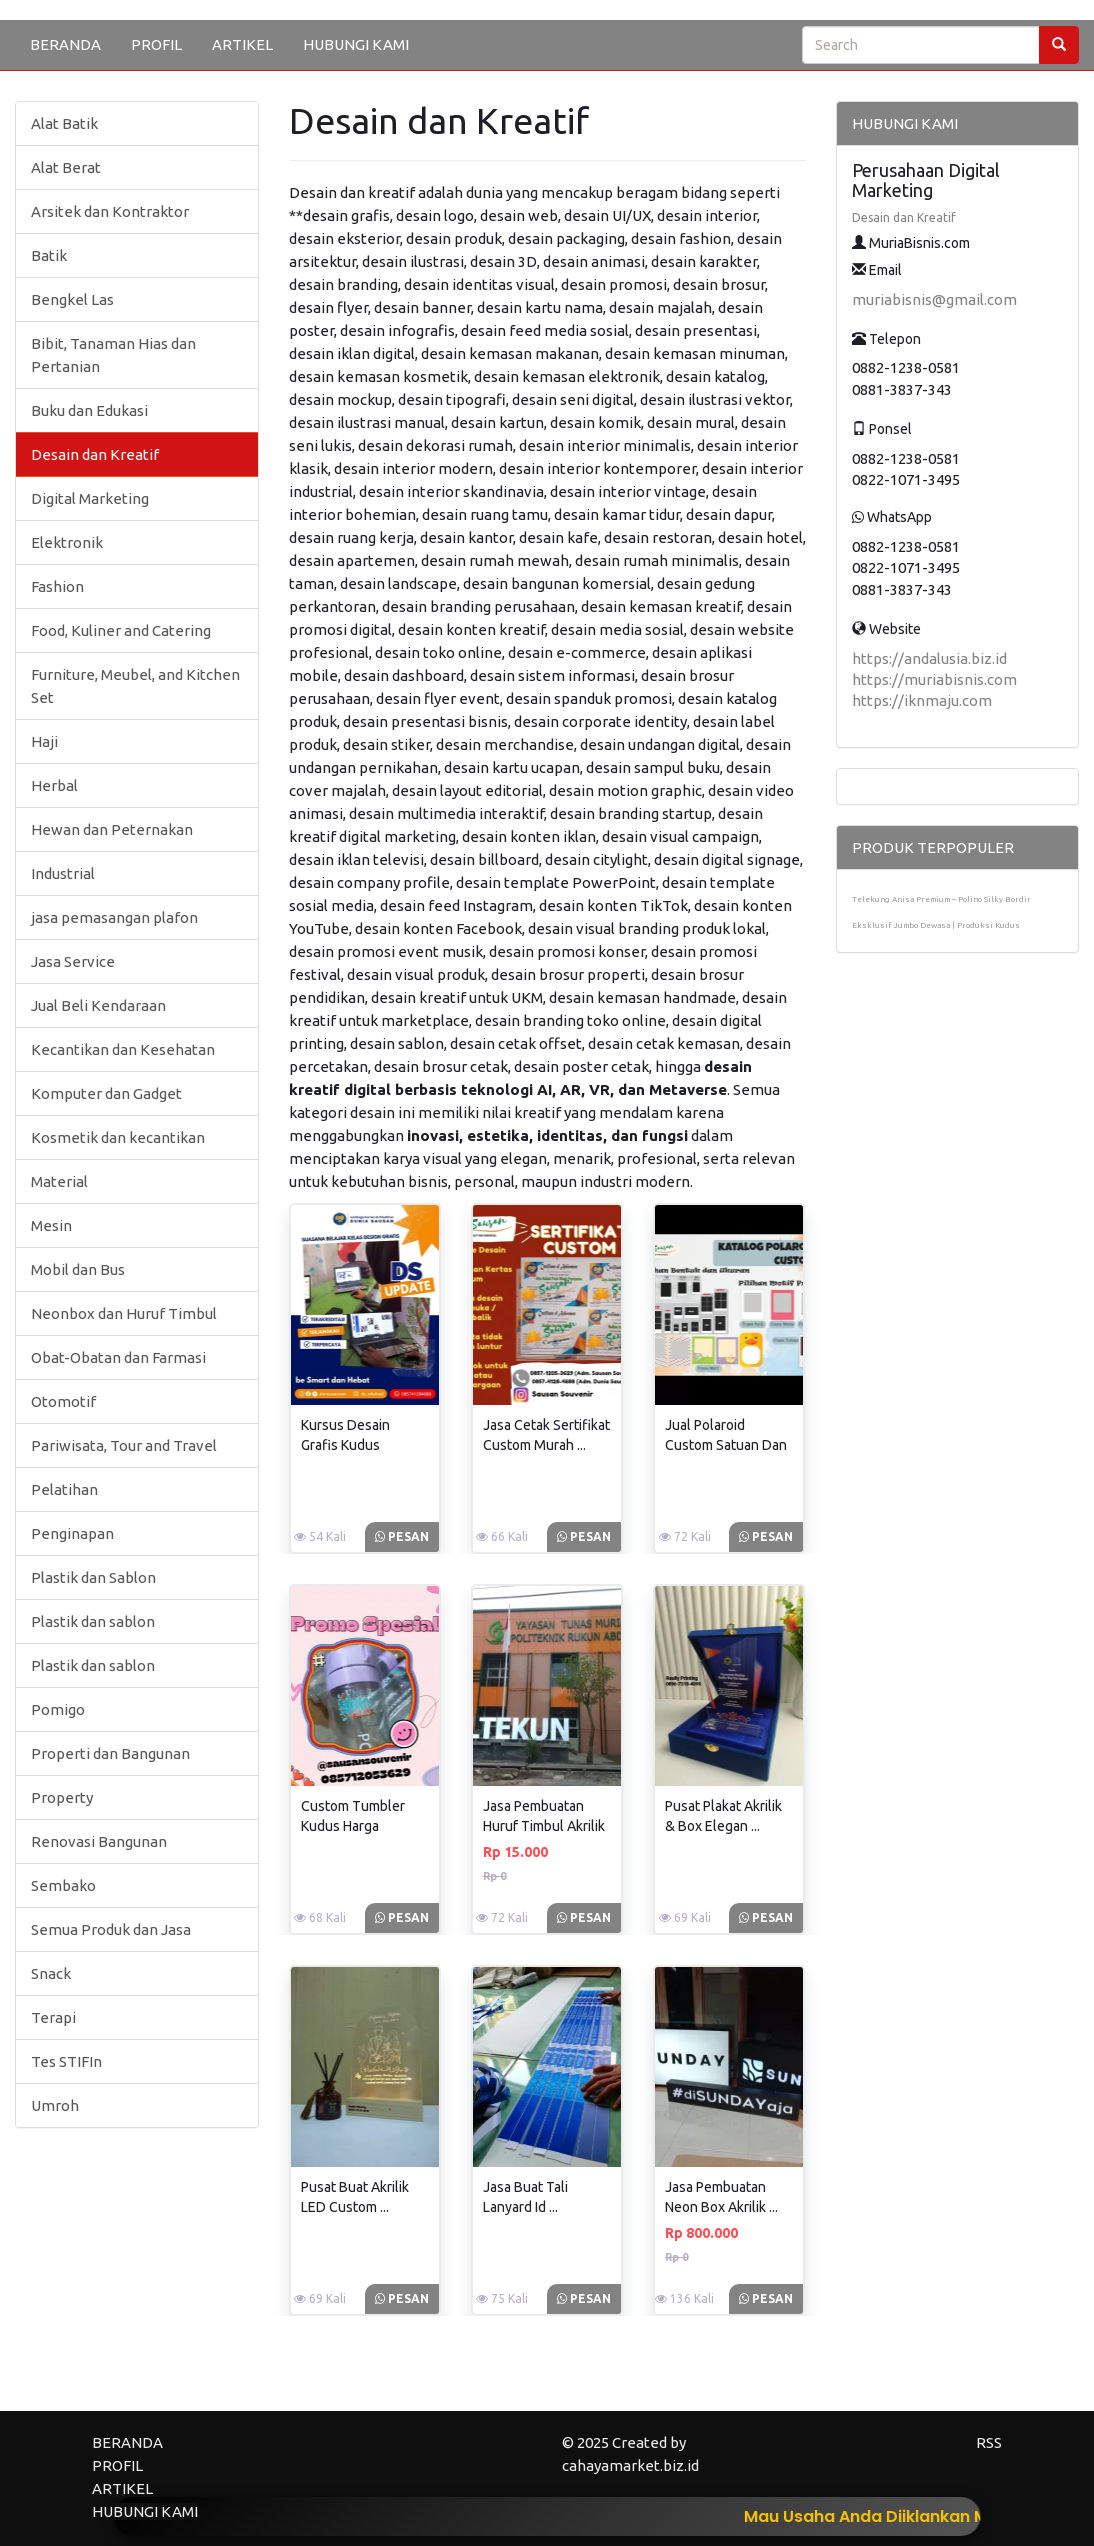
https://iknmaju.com (922, 700)
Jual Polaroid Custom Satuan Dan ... (726, 1445)
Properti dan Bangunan (110, 1753)
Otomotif (63, 1401)
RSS (989, 2442)
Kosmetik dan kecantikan (118, 1137)
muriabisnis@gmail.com (934, 299)
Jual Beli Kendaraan (98, 1005)
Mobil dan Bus (78, 1269)
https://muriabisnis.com (934, 679)
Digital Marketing (90, 498)
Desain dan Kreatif (95, 454)
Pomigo (58, 1709)
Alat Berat (66, 167)
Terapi (53, 2017)
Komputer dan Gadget (106, 1093)
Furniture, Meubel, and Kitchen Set (135, 686)
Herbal (54, 785)
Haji (44, 741)
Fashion (57, 586)
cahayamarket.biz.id (630, 2465)
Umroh (55, 2105)
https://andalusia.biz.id (929, 658)
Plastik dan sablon (93, 1621)
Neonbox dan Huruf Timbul (124, 1313)
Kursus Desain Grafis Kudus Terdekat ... (345, 1445)
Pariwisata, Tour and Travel (124, 1445)
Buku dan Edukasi (89, 410)
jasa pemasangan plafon (114, 917)
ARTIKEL (242, 44)
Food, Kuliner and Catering (121, 630)
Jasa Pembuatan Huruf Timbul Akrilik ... (544, 1826)
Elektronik (67, 542)
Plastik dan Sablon (93, 1577)
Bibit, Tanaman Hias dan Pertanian (113, 355)
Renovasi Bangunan (99, 1841)
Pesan (402, 1536)
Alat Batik (64, 123)
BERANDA (65, 44)
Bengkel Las (72, 299)
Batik (49, 255)
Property (62, 1797)
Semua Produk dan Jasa (111, 1929)
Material (59, 1181)
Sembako (63, 1885)
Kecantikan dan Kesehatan (123, 1049)
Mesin (51, 1225)
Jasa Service (73, 961)
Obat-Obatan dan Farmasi (118, 1357)
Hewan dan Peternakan (112, 829)
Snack (51, 1973)
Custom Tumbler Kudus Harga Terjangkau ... (353, 1826)
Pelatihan (64, 1489)
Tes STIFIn (66, 2061)
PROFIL (156, 44)
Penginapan (72, 1533)
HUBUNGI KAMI (356, 44)
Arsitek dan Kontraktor (110, 211)
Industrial (63, 873)
